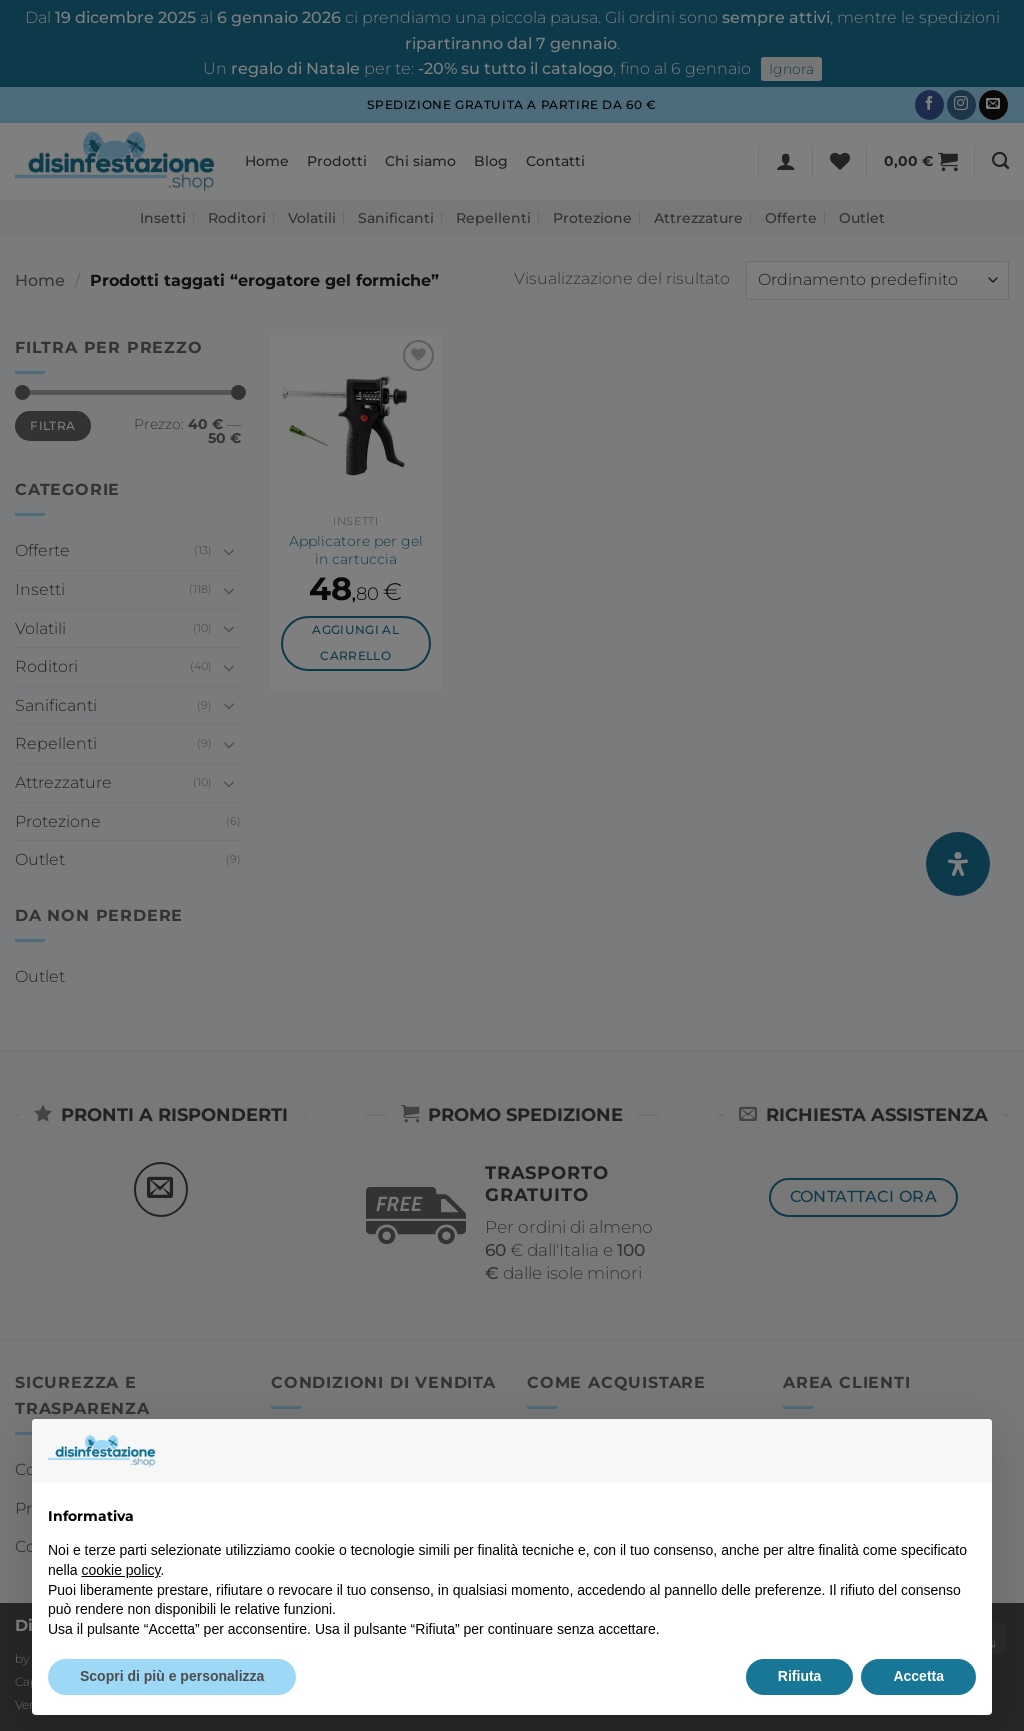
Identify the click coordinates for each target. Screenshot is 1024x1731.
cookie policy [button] (120, 1570)
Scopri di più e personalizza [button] (172, 1676)
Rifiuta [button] (800, 1676)
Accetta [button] (918, 1676)
